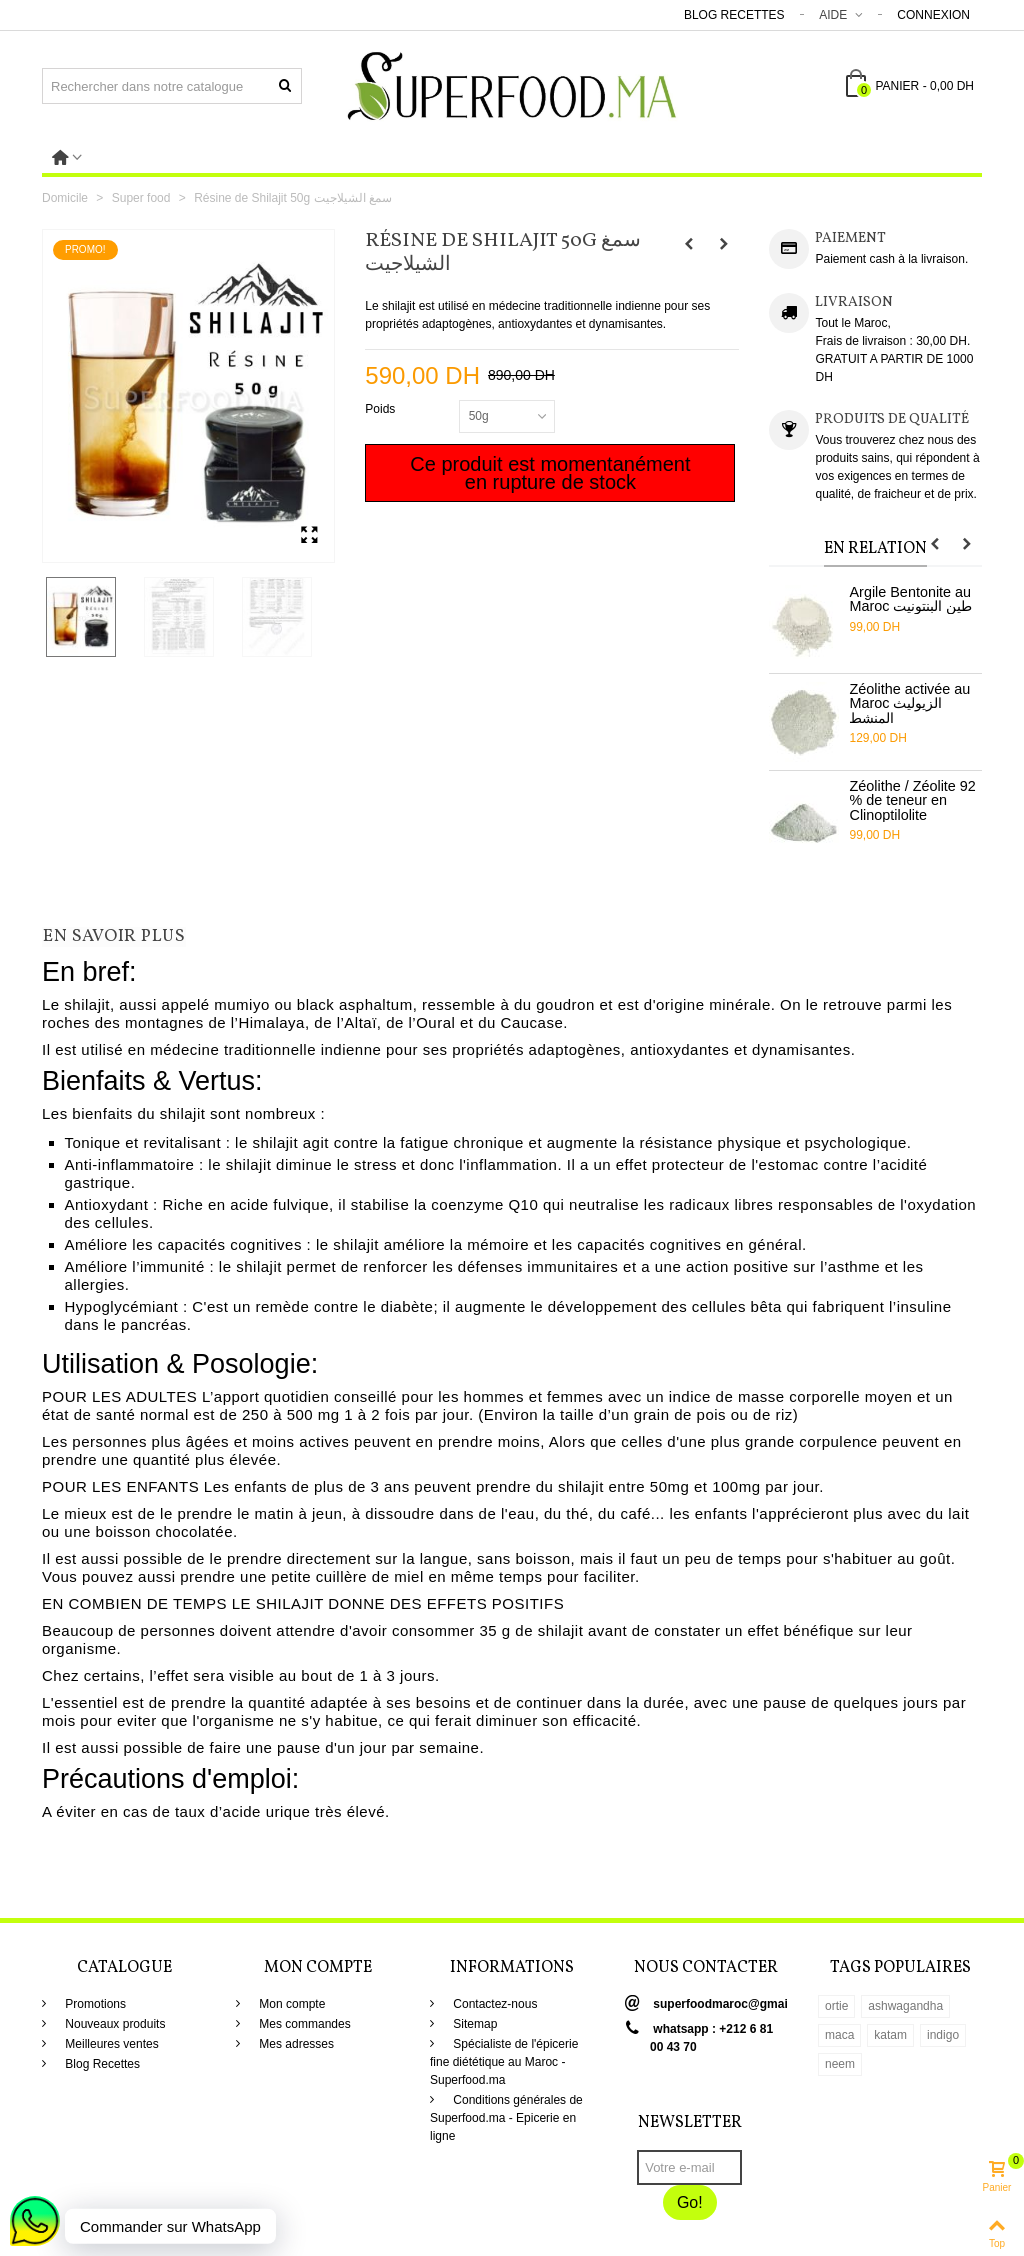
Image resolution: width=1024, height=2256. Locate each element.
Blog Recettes (734, 15)
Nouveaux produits (113, 2024)
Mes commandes (303, 2024)
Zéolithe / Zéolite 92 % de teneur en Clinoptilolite (912, 800)
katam (890, 2035)
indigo (943, 2035)
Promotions (94, 2004)
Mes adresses (295, 2044)
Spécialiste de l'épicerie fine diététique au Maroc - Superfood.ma (504, 2062)
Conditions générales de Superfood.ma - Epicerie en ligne (506, 2118)
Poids (381, 409)
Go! (690, 2202)
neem (840, 2064)
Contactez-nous (493, 2004)
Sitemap (473, 2024)
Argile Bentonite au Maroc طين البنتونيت (910, 599)
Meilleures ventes (110, 2044)
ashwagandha (905, 2006)
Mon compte (290, 2004)
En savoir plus (114, 937)
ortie (836, 2006)
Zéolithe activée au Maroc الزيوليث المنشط (909, 703)
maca (839, 2035)
